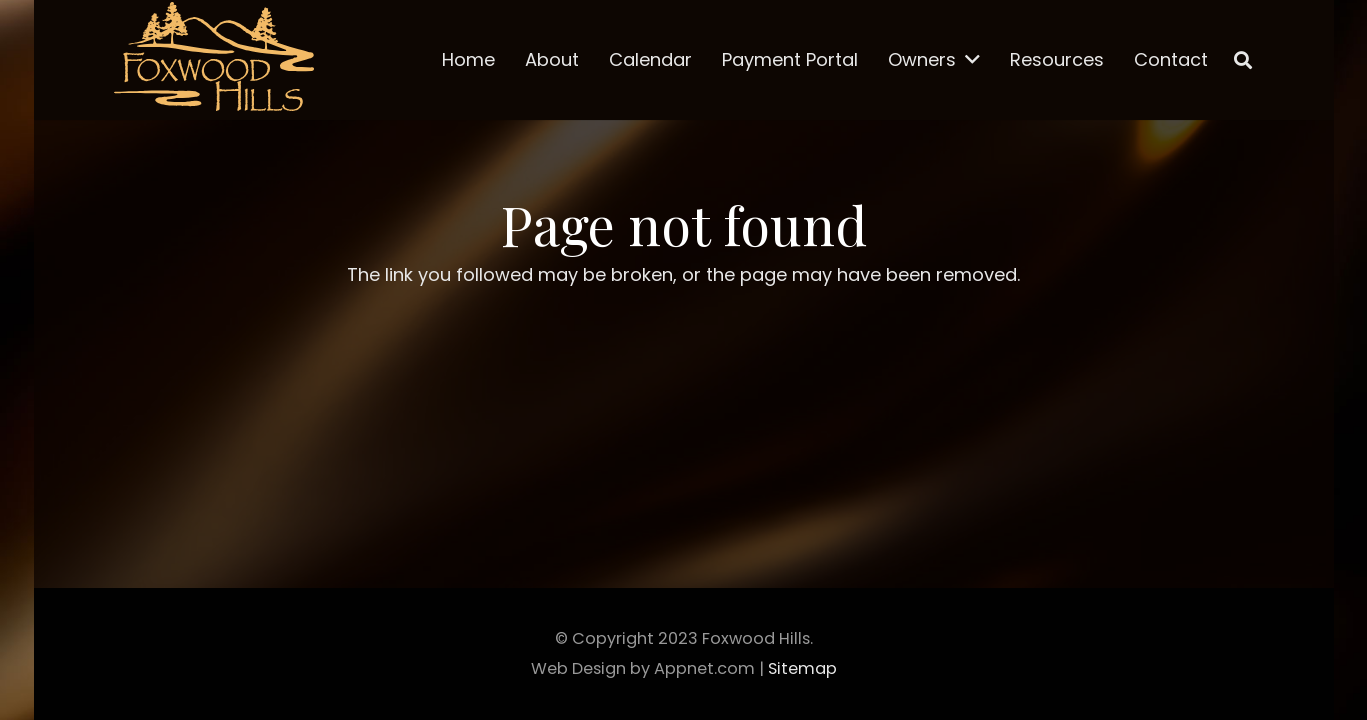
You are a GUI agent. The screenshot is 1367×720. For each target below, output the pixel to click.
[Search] (1243, 60)
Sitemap (802, 668)
